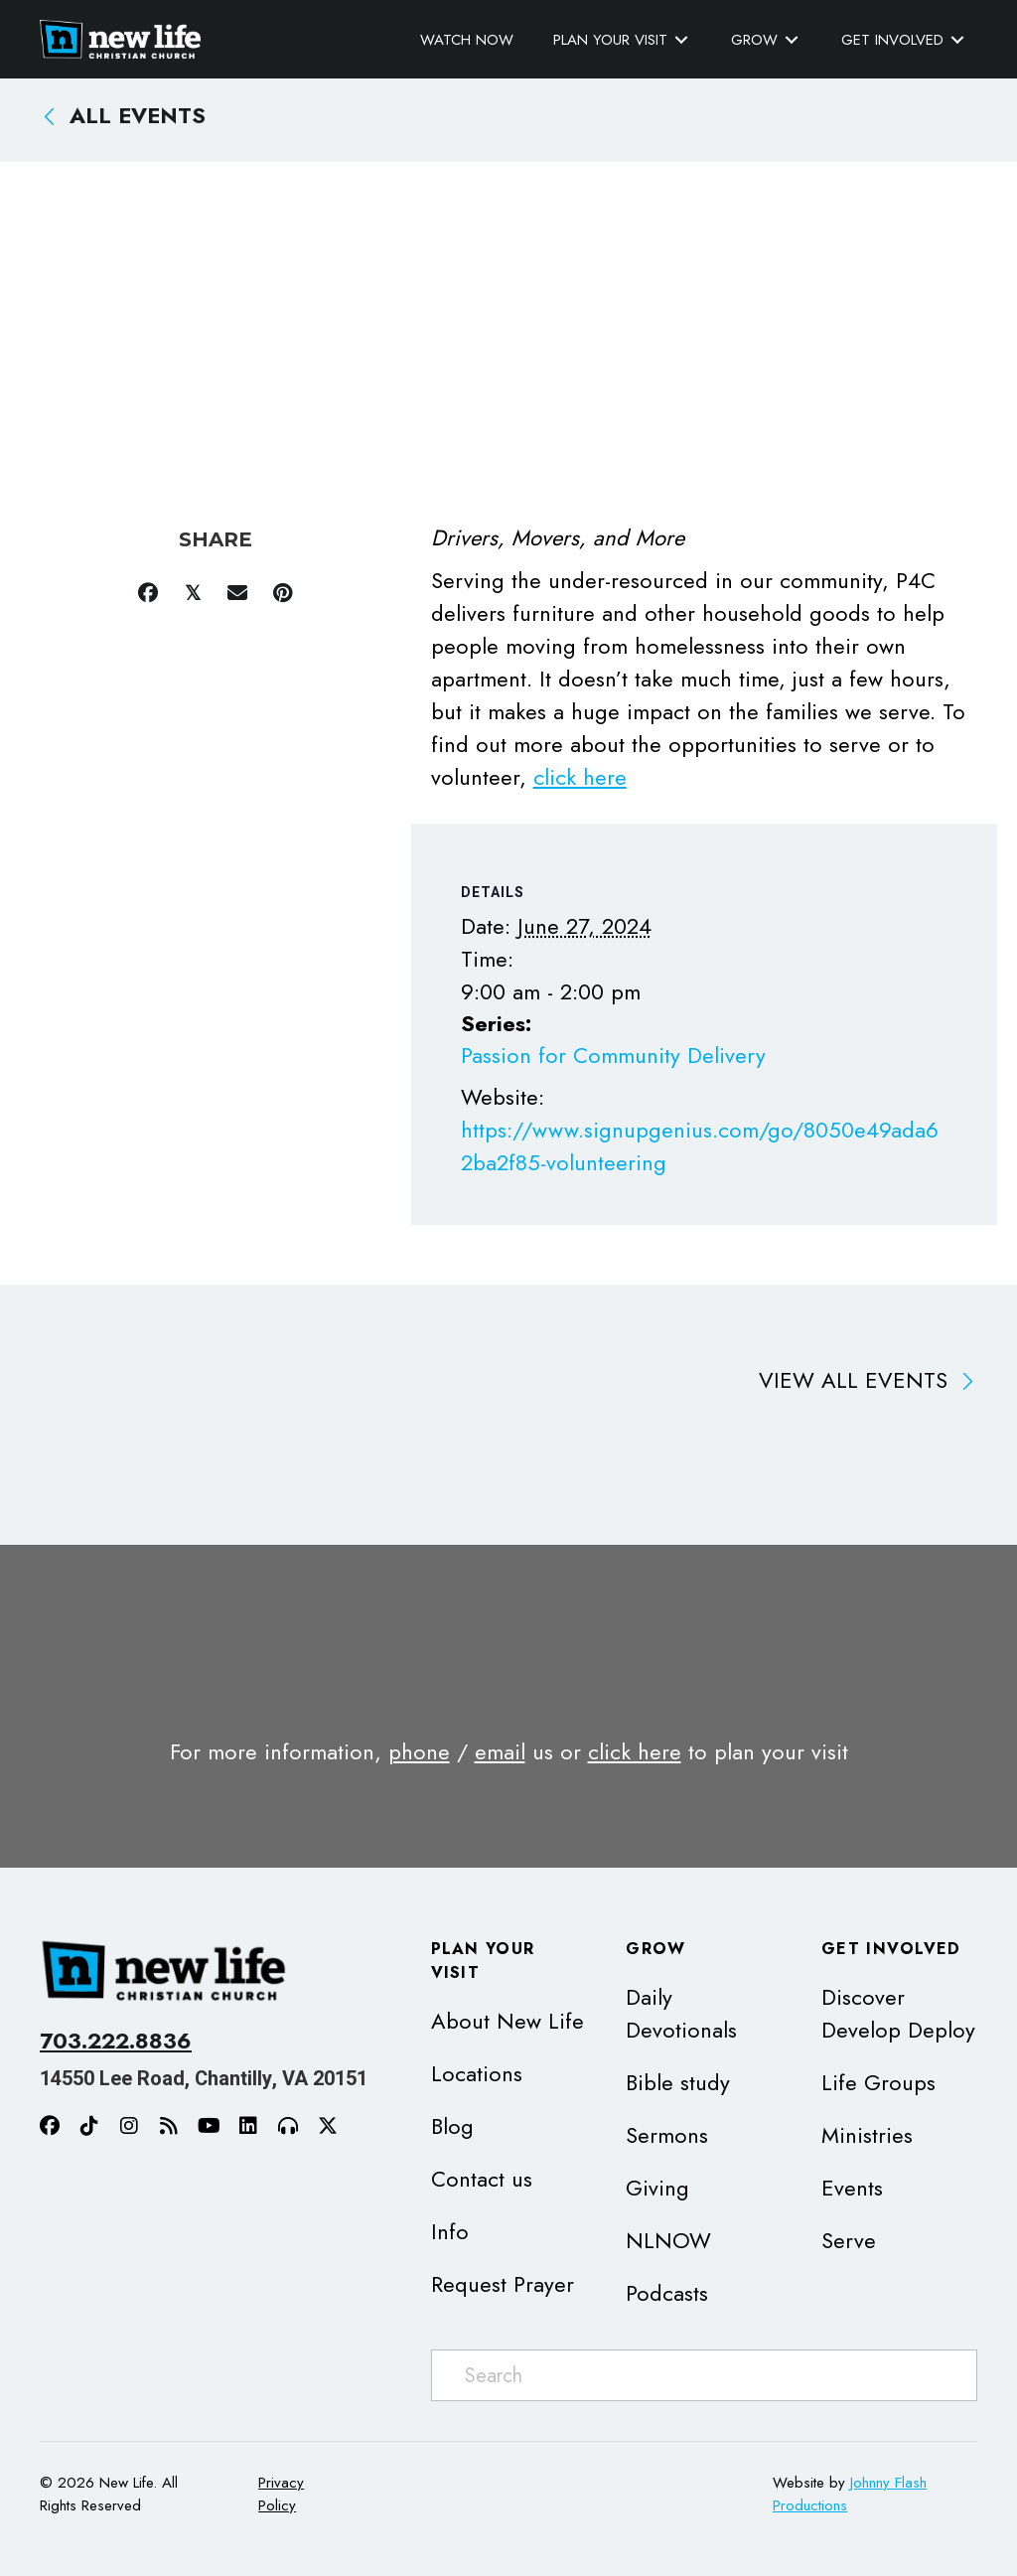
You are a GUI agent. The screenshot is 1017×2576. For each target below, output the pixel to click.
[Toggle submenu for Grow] (791, 40)
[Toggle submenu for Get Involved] (957, 40)
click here (580, 777)
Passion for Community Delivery (613, 1055)
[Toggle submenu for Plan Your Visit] (681, 40)
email (500, 1751)
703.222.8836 (116, 2040)
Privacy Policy (281, 2494)
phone (419, 1751)
